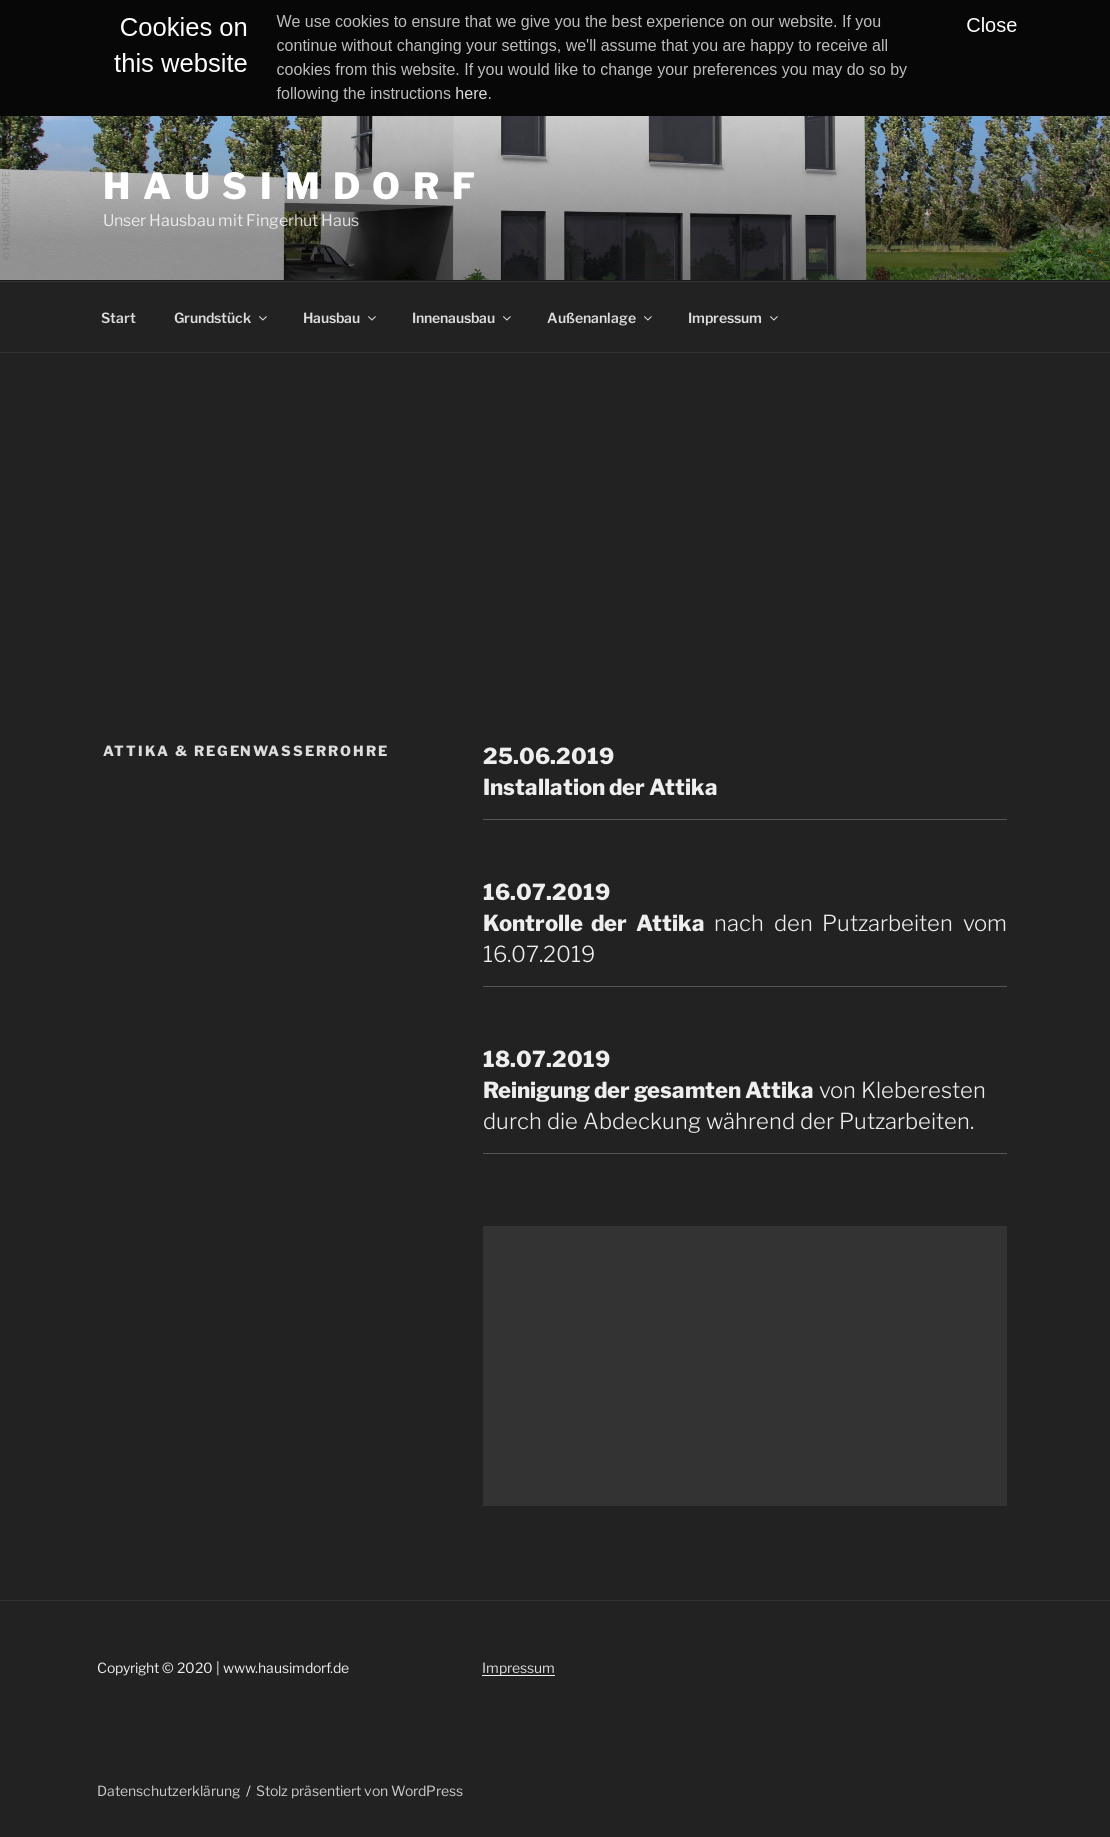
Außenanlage (601, 317)
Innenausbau (463, 317)
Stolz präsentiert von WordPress (359, 1790)
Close (991, 25)
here (471, 93)
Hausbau (341, 317)
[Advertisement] (555, 503)
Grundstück (222, 317)
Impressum (734, 317)
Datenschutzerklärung (168, 1790)
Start (118, 317)
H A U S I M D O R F (290, 186)
